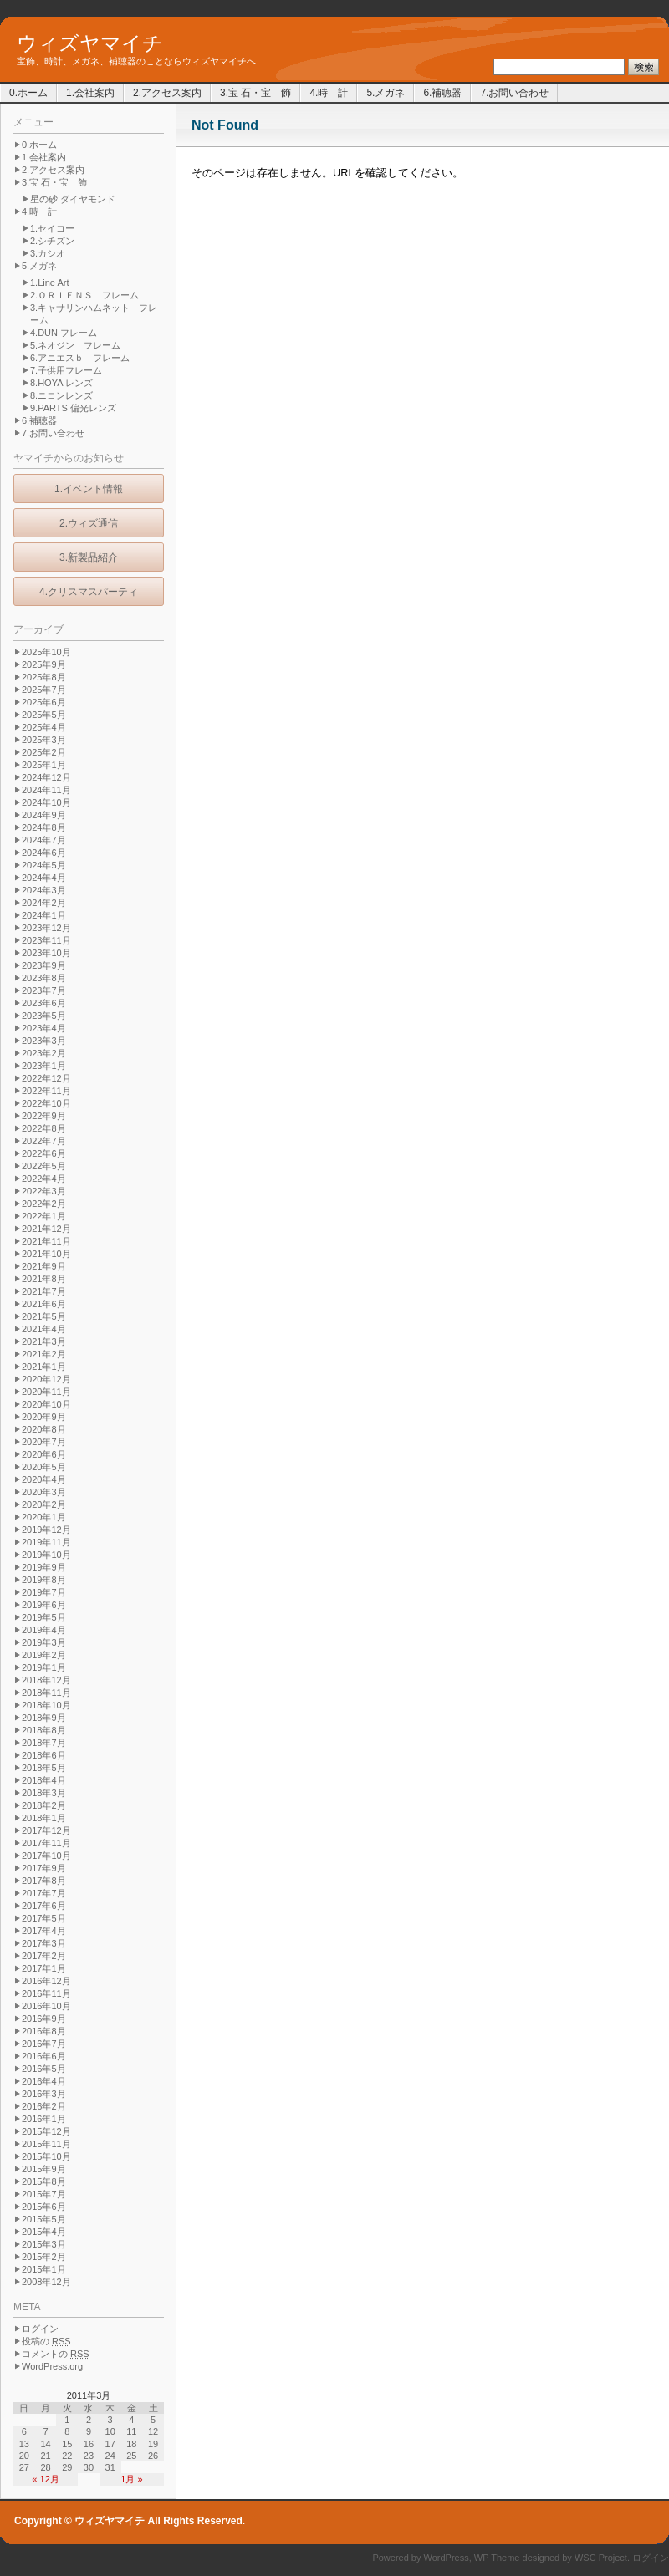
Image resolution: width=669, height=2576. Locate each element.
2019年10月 (46, 1555)
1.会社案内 (90, 93)
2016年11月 (46, 1993)
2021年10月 (46, 1254)
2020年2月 (44, 1504)
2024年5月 (44, 865)
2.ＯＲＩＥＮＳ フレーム (84, 295)
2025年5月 (44, 715)
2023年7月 (44, 990)
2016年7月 (44, 2044)
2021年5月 (44, 1316)
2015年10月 (46, 2156)
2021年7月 (44, 1291)
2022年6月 (44, 1153)
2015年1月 (44, 2269)
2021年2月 (44, 1354)
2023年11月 (46, 940)
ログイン (40, 2329)
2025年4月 (44, 727)
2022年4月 (44, 1178)
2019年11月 (46, 1542)
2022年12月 (46, 1078)
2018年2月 (44, 1805)
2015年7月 (44, 2194)
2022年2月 (44, 1204)
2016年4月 (44, 2081)
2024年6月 (44, 853)
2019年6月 (44, 1605)
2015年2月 (44, 2257)
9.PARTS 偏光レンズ (73, 408)
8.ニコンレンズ (61, 395)
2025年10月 (46, 652)
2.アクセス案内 (167, 93)
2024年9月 (44, 815)
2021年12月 (46, 1229)
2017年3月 (44, 1943)
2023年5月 (44, 1016)
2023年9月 (44, 965)
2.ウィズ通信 (88, 523)
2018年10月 (46, 1705)
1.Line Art (49, 282)
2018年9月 (44, 1718)
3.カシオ (47, 253)
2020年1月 (44, 1517)
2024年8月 (44, 827)
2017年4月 (44, 1931)
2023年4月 (44, 1028)
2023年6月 (44, 1003)
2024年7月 (44, 840)
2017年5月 (44, 1918)
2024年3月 (44, 890)
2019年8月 (44, 1580)
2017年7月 (44, 1893)
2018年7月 (44, 1743)
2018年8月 (44, 1730)
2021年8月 (44, 1279)
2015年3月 (44, 2244)
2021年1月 (44, 1367)
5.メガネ (385, 93)
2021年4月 (44, 1329)
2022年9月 (44, 1116)
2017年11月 (46, 1843)
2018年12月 (46, 1680)
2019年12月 (46, 1530)
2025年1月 (44, 765)
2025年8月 (44, 677)
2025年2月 (44, 752)
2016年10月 (46, 2006)
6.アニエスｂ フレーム (80, 358)
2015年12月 (46, 2131)
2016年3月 (44, 2094)
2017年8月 (44, 1881)
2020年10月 (46, 1404)
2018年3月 (44, 1793)
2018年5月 (44, 1768)
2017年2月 (44, 1956)
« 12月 (45, 2479)
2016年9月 (44, 2018)
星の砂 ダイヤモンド (72, 199)
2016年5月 (44, 2069)
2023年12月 (46, 928)
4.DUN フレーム (63, 333)
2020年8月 (44, 1429)
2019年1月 (44, 1667)
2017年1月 (44, 1968)
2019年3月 (44, 1642)
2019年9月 (44, 1567)
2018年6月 (44, 1755)
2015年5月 (44, 2219)
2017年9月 (44, 1868)
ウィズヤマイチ (90, 43)
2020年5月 (44, 1467)
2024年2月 (44, 903)
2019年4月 (44, 1630)
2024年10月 (46, 802)
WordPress (446, 2558)
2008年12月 (46, 2282)
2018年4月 (44, 1780)
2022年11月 (46, 1091)
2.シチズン (52, 241)
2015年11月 (46, 2144)
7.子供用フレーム (66, 370)
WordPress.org (52, 2366)
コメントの (55, 2354)
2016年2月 (44, 2106)
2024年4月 (44, 878)
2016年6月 (44, 2056)
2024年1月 (44, 915)
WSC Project (601, 2558)
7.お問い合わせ (514, 93)
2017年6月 (44, 1906)
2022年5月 (44, 1166)
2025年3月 (44, 740)
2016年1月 (44, 2119)
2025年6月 (44, 702)
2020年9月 (44, 1417)
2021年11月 (46, 1241)
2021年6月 (44, 1304)
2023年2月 (44, 1053)
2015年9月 (44, 2169)
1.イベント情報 (88, 489)
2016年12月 (46, 1981)
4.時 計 (328, 93)
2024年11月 (46, 790)
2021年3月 (44, 1341)
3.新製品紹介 (88, 557)
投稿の (46, 2341)
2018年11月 (46, 1693)
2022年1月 (44, 1216)
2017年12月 (46, 1830)
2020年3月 (44, 1492)
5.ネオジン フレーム (75, 345)
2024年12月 (46, 777)
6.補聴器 (442, 93)
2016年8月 (44, 2031)
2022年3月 (44, 1191)
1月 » (131, 2479)
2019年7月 (44, 1592)
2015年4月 (44, 2232)
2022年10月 (46, 1103)
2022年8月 (44, 1128)
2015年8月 (44, 2181)
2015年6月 (44, 2207)
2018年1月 (44, 1818)
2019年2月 (44, 1655)
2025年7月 (44, 690)
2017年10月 (46, 1856)
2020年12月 (46, 1379)
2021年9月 (44, 1266)
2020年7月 (44, 1442)
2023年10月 (46, 953)
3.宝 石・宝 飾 (255, 93)
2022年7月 (44, 1141)
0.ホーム (28, 93)
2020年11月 (46, 1392)
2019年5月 (44, 1617)
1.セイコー (52, 228)
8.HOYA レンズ (61, 383)
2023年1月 (44, 1066)
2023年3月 (44, 1041)
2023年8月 (44, 978)
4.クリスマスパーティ (88, 592)
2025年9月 (44, 664)
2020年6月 (44, 1454)
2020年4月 (44, 1479)
